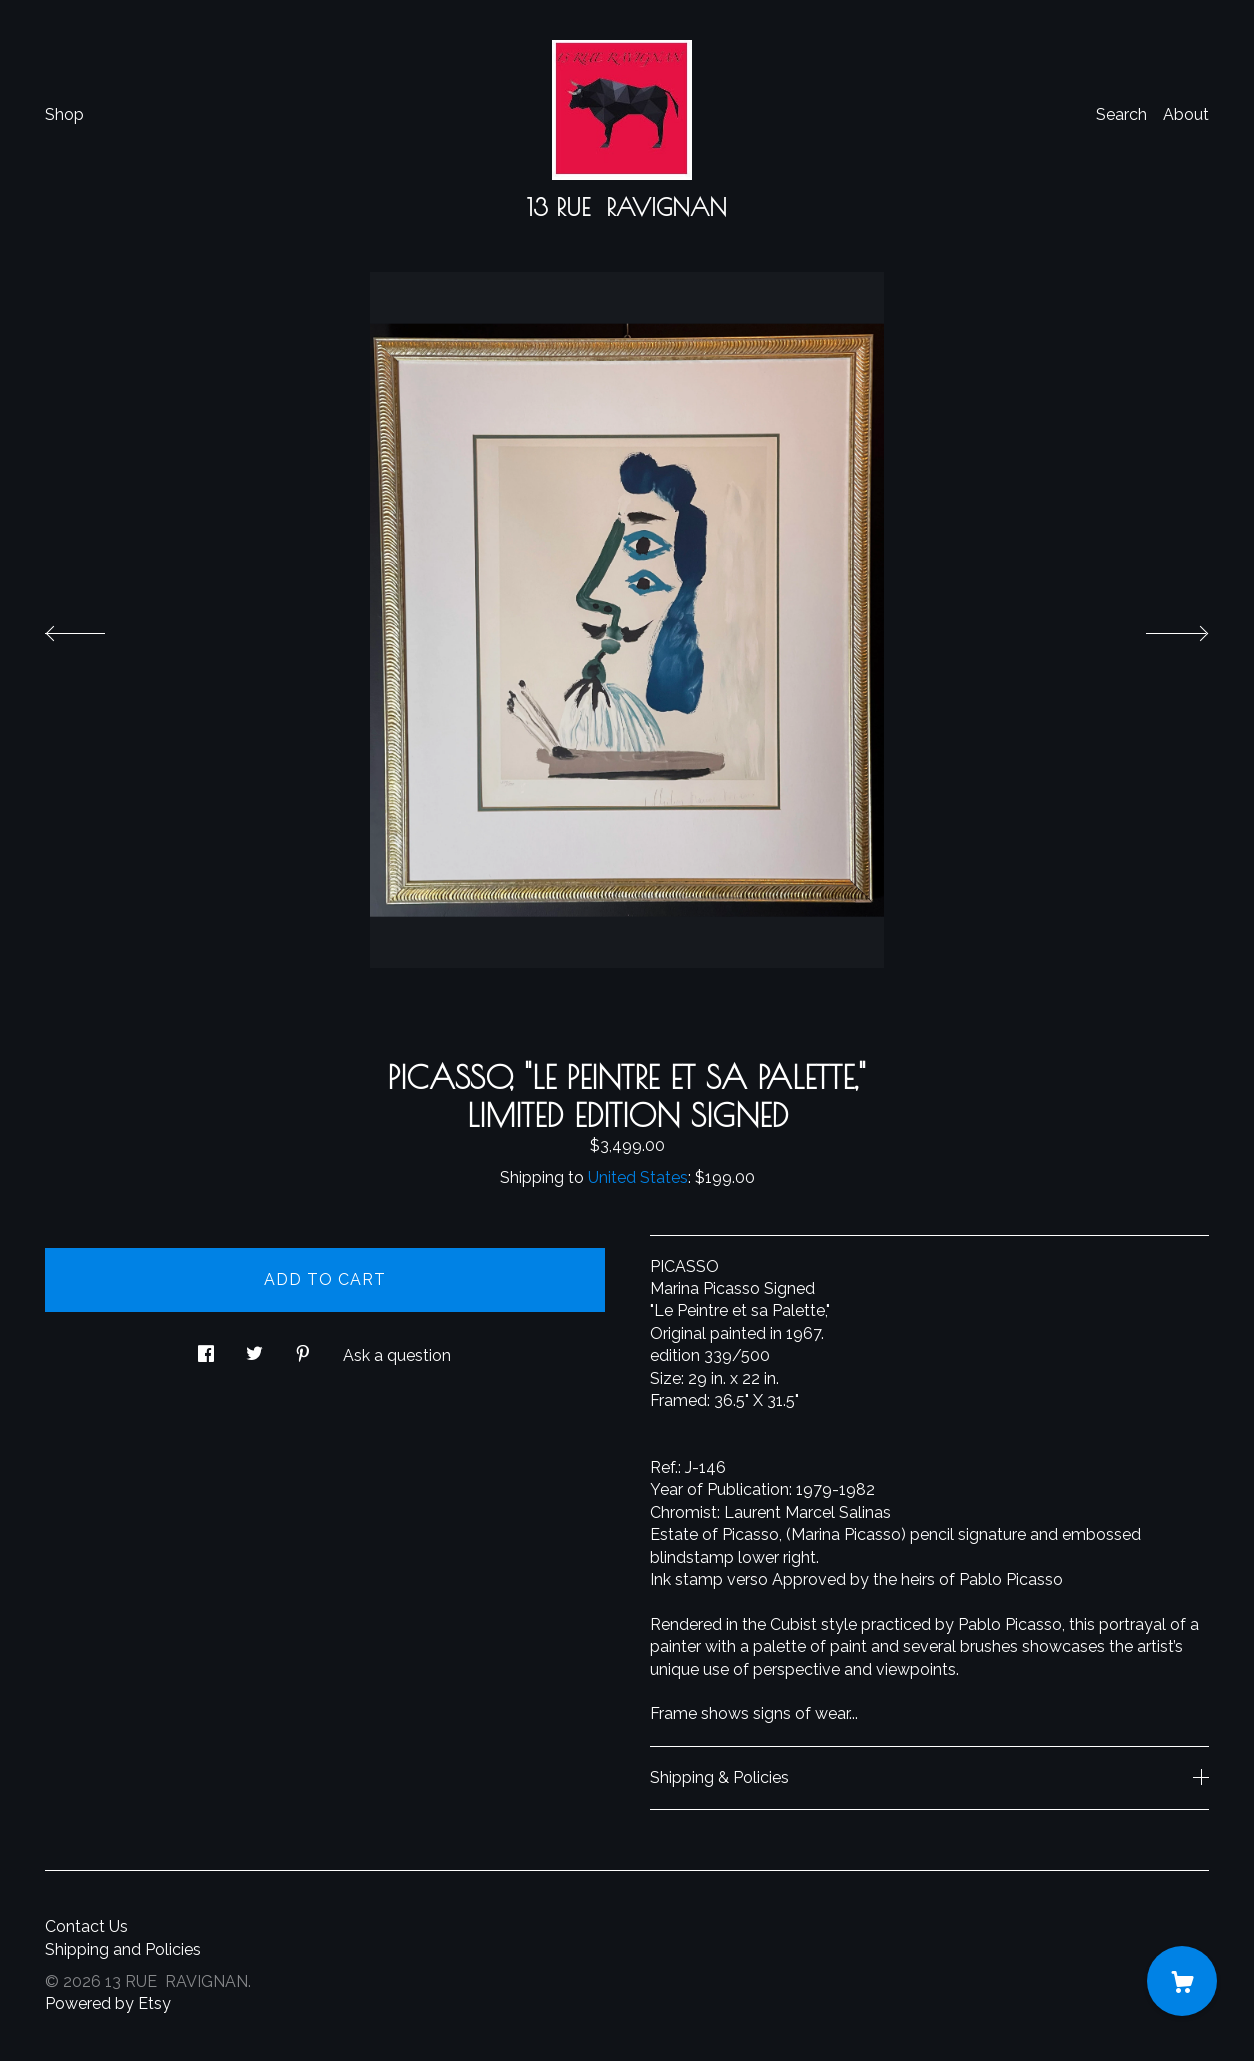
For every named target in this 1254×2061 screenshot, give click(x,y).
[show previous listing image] (95, 628)
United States (638, 1177)
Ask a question (397, 1355)
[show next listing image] (1159, 628)
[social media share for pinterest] (303, 1348)
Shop (64, 114)
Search (1121, 114)
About (1186, 114)
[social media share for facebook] (206, 1348)
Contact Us (86, 1926)
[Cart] (1182, 1981)
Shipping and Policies (123, 1949)
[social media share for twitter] (254, 1348)
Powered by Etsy (108, 2003)
